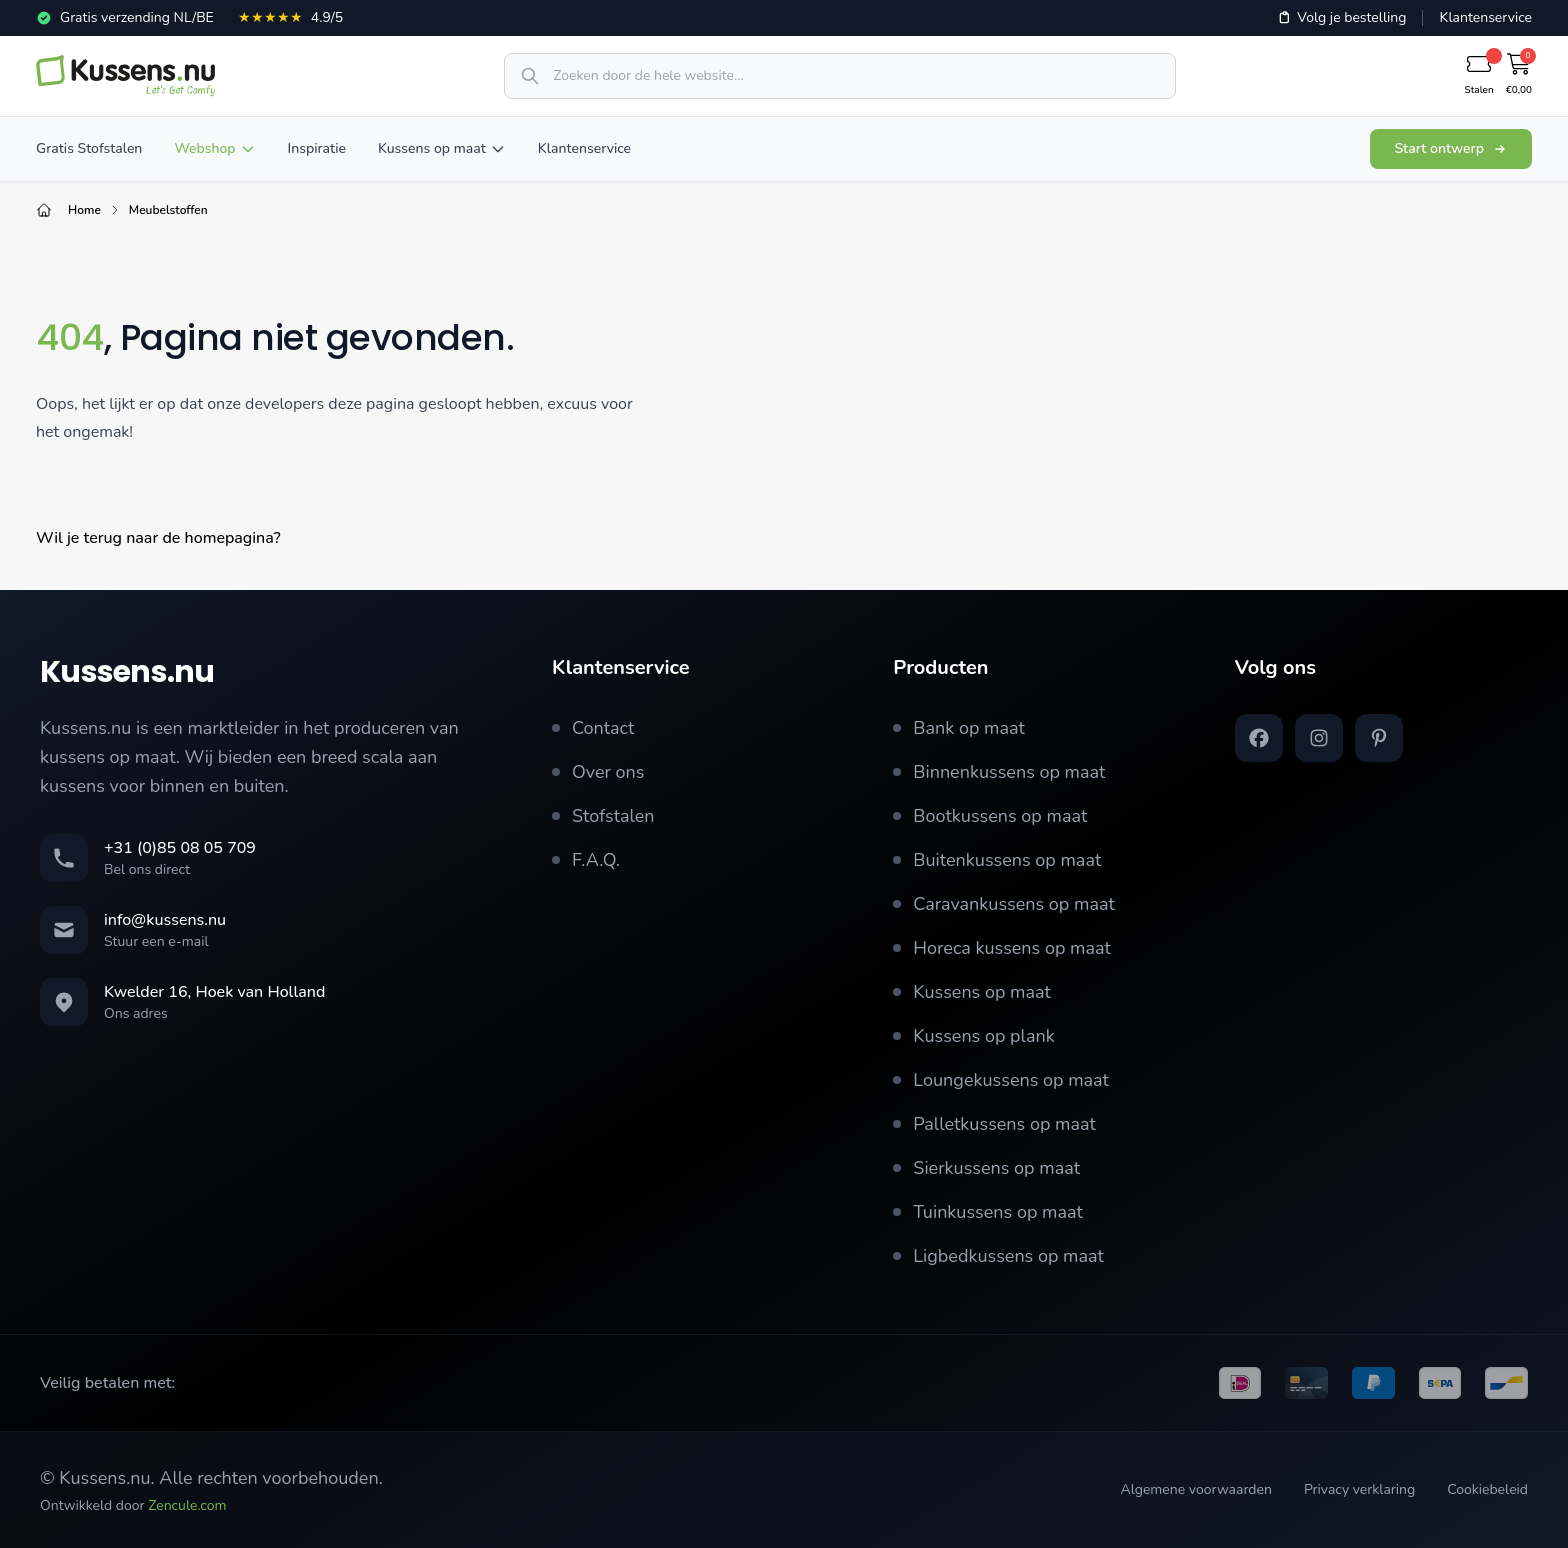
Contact (593, 728)
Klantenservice (1485, 17)
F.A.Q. (586, 860)
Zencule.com (187, 1505)
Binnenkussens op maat (999, 772)
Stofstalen (603, 816)
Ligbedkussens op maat (998, 1256)
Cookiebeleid (1487, 1489)
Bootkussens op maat (990, 816)
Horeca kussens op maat (1002, 948)
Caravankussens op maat (1003, 904)
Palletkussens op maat (994, 1124)
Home (84, 210)
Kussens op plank (973, 1036)
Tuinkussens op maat (987, 1212)
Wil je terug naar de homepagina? (158, 538)
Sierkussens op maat (986, 1168)
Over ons (598, 772)
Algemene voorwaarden (1195, 1489)
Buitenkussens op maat (997, 860)
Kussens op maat (442, 148)
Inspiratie (317, 148)
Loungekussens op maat (1001, 1080)
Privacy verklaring (1359, 1489)
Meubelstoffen (168, 210)
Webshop (214, 148)
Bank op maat (959, 728)
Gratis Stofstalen (89, 148)
